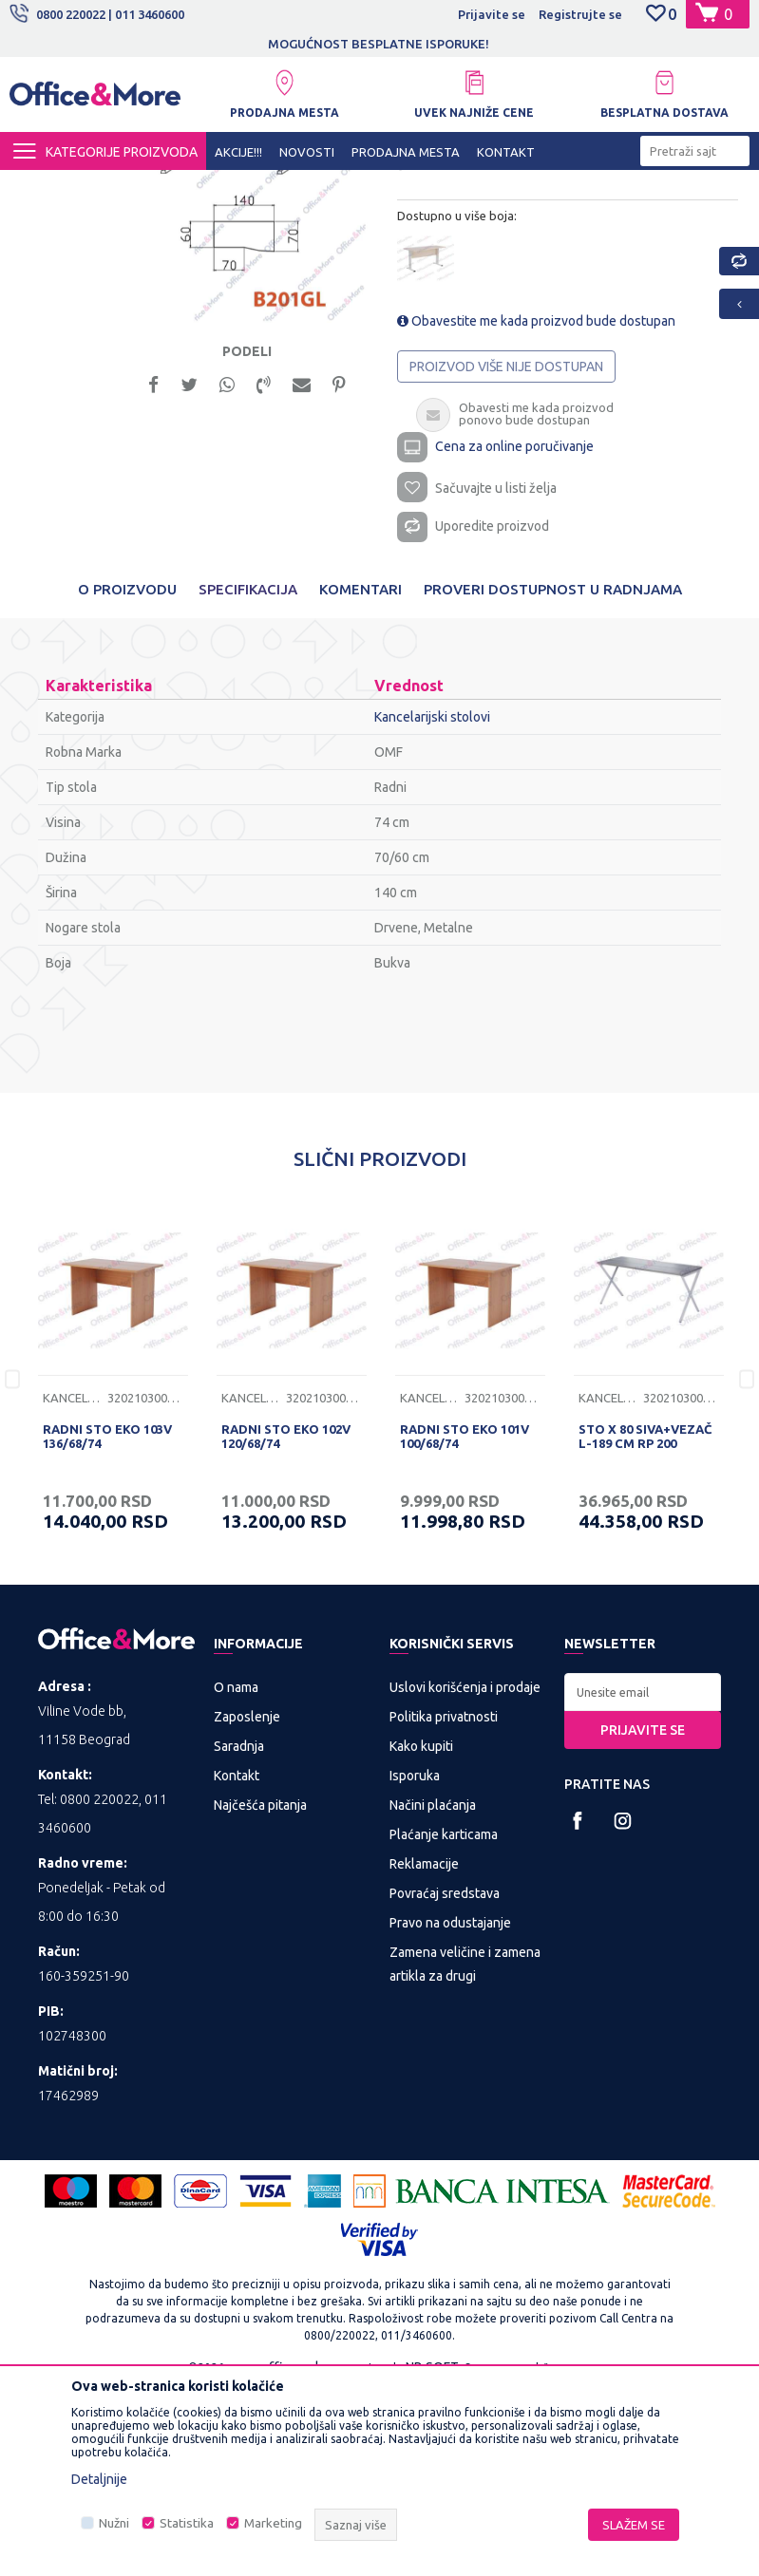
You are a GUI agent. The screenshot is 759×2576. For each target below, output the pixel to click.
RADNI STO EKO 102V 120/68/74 (286, 1620)
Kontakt (236, 1960)
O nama (236, 1872)
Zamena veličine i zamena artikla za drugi (465, 2149)
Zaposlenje (247, 1901)
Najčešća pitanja (260, 1990)
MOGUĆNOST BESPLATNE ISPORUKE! (378, 43)
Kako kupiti (421, 1931)
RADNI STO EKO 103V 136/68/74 (107, 1620)
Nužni (114, 2523)
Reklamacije (424, 2049)
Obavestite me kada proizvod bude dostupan (535, 495)
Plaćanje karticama (443, 2019)
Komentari (360, 773)
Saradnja (239, 1931)
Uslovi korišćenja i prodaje (465, 1872)
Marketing (273, 2523)
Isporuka (414, 1960)
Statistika (187, 2523)
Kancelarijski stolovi (386, 187)
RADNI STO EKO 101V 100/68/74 (464, 1620)
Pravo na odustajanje (450, 2107)
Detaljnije (99, 2479)
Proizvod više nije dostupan (505, 541)
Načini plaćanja (432, 1990)
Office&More (45, 187)
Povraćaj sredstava (444, 2078)
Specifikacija (248, 773)
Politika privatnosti (443, 1901)
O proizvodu (127, 773)
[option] (380, 43)
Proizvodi (123, 187)
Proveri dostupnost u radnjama (553, 773)
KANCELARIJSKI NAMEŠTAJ (240, 187)
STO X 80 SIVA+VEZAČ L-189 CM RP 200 (645, 1620)
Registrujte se (580, 14)
